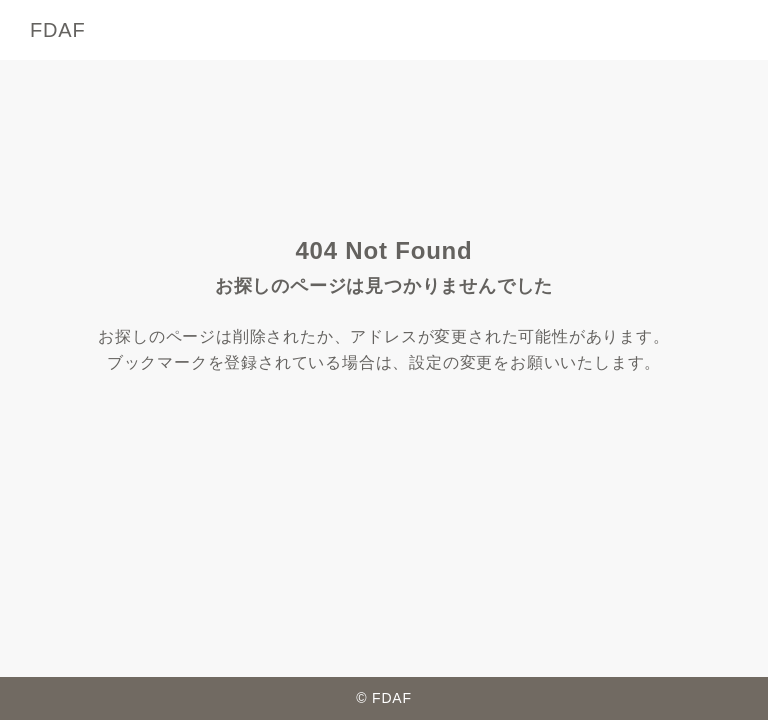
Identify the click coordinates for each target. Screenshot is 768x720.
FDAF (57, 30)
